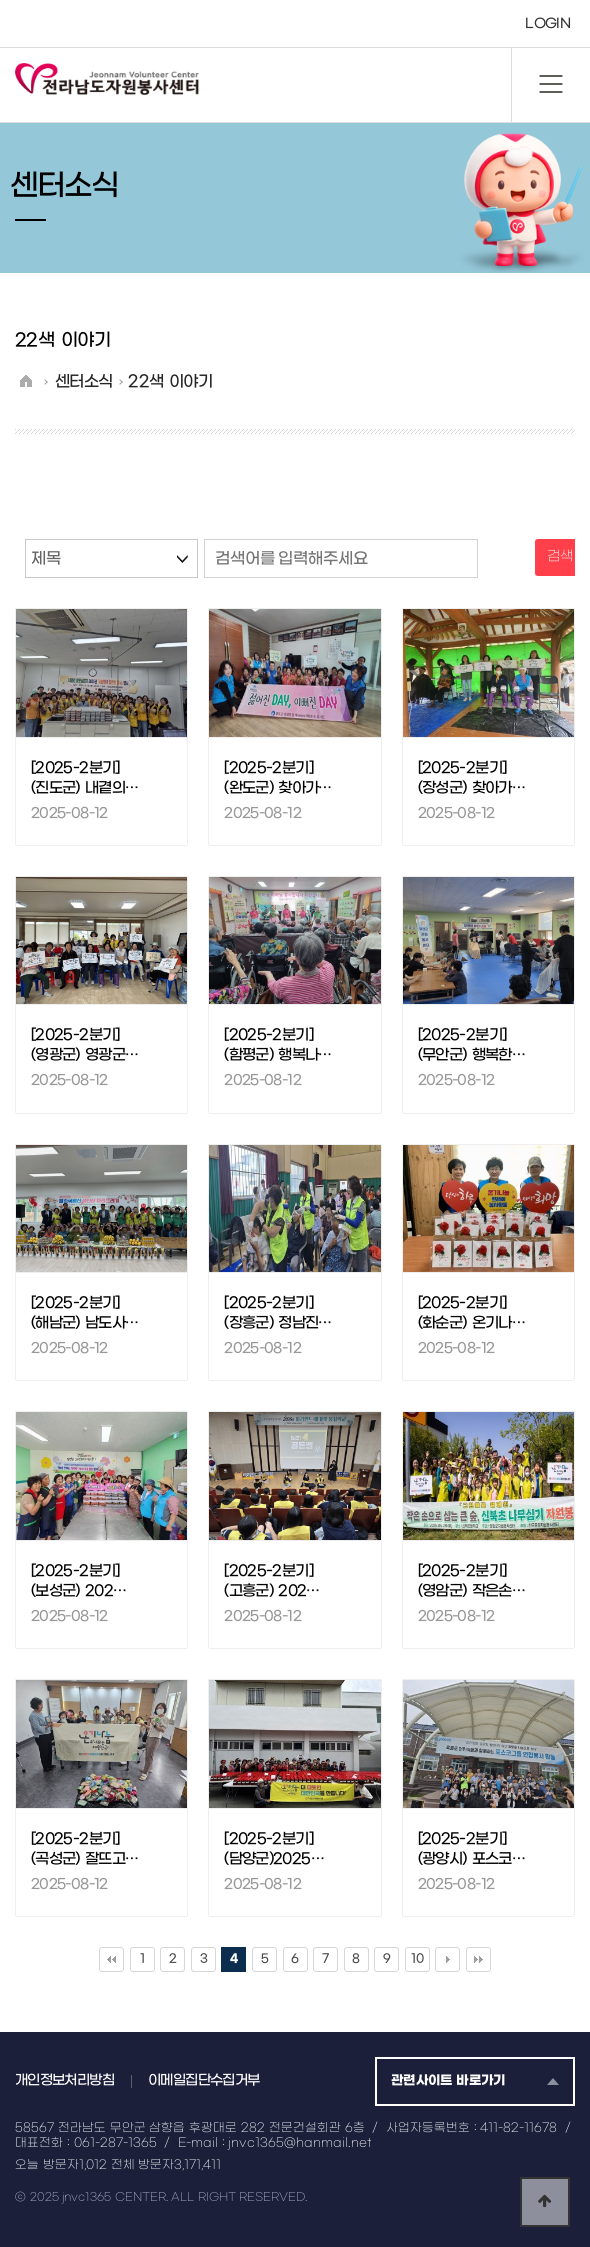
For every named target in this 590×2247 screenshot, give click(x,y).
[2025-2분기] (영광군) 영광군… (84, 1045)
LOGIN (547, 23)
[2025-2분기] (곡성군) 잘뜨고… (84, 1849)
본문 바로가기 (0, 0)
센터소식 (83, 381)
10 (417, 1959)
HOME (26, 380)
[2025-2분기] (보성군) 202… (78, 1581)
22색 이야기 (170, 381)
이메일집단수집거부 (203, 2080)
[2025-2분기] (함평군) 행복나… (277, 1045)
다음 (447, 1959)
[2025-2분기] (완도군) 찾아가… (277, 778)
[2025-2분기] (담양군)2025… (274, 1849)
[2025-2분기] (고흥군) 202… (271, 1581)
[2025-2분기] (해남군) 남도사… (84, 1313)
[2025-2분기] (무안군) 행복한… (471, 1045)
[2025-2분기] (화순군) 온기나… (471, 1313)
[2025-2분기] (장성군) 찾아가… (471, 778)
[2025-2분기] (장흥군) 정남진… (277, 1313)
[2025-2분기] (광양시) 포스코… (471, 1849)
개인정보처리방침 (64, 2080)
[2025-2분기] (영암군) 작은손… (471, 1581)
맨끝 (478, 1959)
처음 (111, 1959)
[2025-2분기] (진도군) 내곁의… (84, 778)
